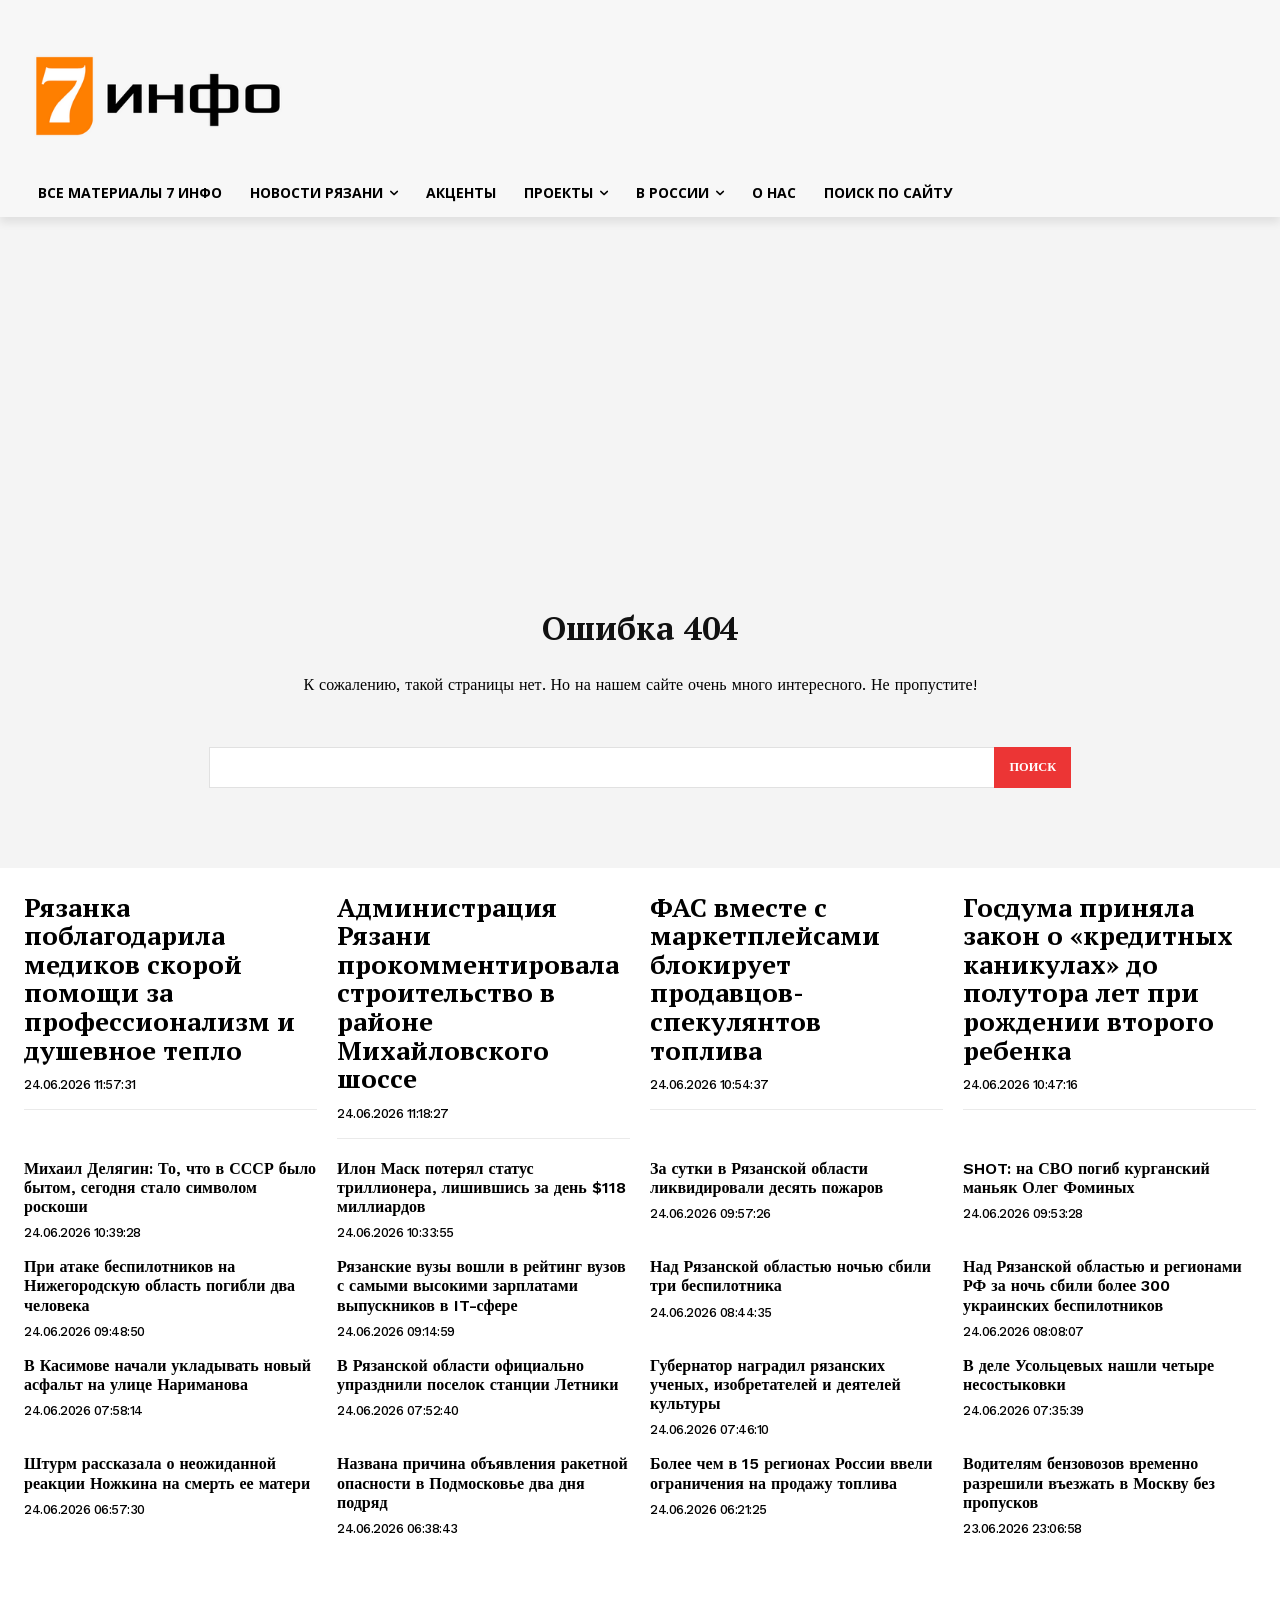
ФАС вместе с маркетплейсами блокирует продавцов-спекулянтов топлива (765, 989)
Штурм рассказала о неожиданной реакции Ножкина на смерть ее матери (167, 1484)
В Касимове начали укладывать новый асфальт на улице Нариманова (167, 1386)
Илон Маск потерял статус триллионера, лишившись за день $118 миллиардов (481, 1198)
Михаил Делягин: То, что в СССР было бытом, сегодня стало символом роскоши (170, 1198)
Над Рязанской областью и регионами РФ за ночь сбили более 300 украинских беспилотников (1102, 1296)
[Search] (1031, 778)
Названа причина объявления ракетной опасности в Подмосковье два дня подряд (482, 1493)
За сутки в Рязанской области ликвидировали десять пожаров (766, 1189)
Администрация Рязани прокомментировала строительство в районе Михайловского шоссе (478, 1004)
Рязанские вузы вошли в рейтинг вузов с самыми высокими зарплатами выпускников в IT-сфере (481, 1296)
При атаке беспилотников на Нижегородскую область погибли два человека (159, 1296)
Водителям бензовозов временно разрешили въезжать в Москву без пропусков (1089, 1493)
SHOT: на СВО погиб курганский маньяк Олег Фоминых (1086, 1189)
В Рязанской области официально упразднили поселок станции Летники (477, 1386)
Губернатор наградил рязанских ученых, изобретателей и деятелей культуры (775, 1395)
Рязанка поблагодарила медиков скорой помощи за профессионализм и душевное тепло (159, 989)
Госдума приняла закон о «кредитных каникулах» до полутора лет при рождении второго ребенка (1098, 989)
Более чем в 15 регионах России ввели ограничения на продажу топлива (791, 1484)
